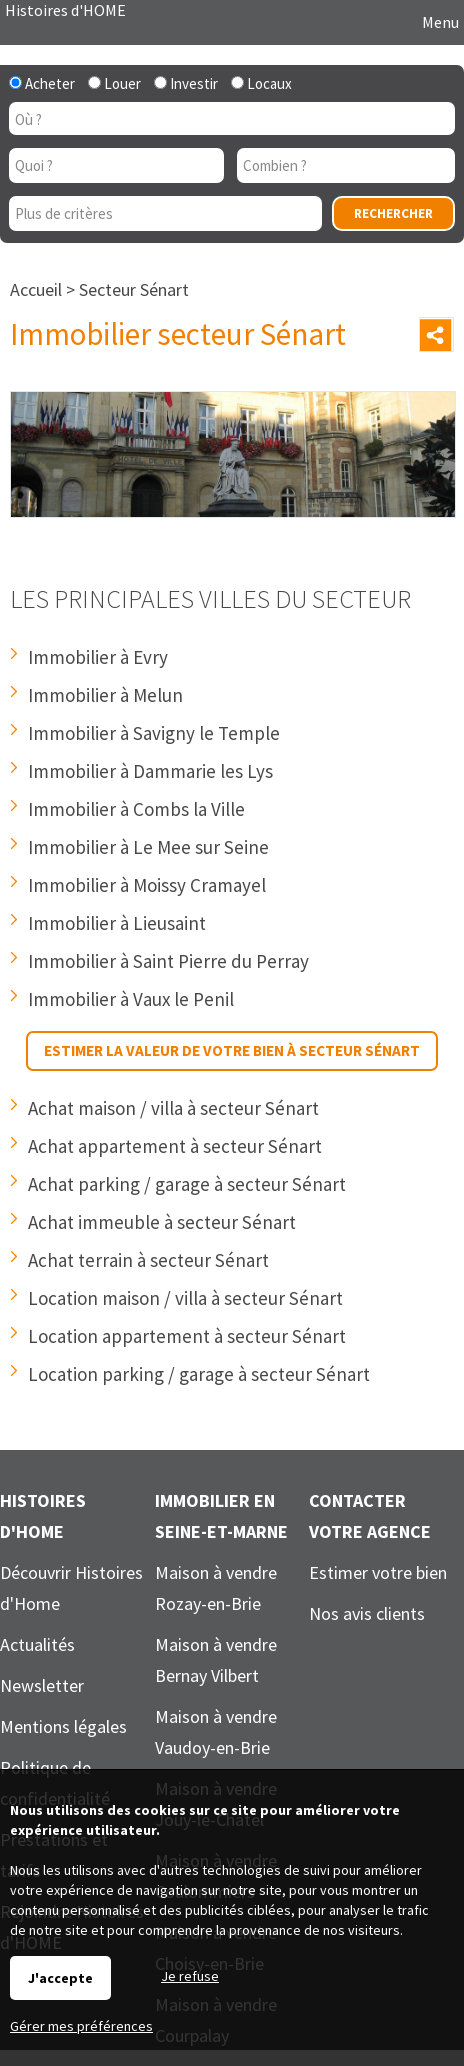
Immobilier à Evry (98, 657)
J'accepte (60, 1978)
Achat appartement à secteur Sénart (175, 1146)
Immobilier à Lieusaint (117, 923)
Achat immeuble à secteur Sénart (162, 1222)
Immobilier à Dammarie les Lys (150, 771)
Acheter (42, 83)
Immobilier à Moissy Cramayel (147, 885)
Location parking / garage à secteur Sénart (199, 1374)
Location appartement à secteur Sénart (187, 1336)
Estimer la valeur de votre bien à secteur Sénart (232, 1050)
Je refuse (190, 1976)
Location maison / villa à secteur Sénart (185, 1298)
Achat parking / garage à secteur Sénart (187, 1184)
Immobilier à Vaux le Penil (131, 999)
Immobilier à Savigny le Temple (154, 733)
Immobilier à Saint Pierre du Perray (168, 961)
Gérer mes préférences (81, 2026)
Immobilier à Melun (105, 695)
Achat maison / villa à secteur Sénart (173, 1108)
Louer (114, 83)
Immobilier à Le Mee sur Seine (148, 847)
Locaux (261, 83)
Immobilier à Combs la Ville (136, 809)
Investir (186, 83)
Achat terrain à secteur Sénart (148, 1260)
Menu (439, 22)
